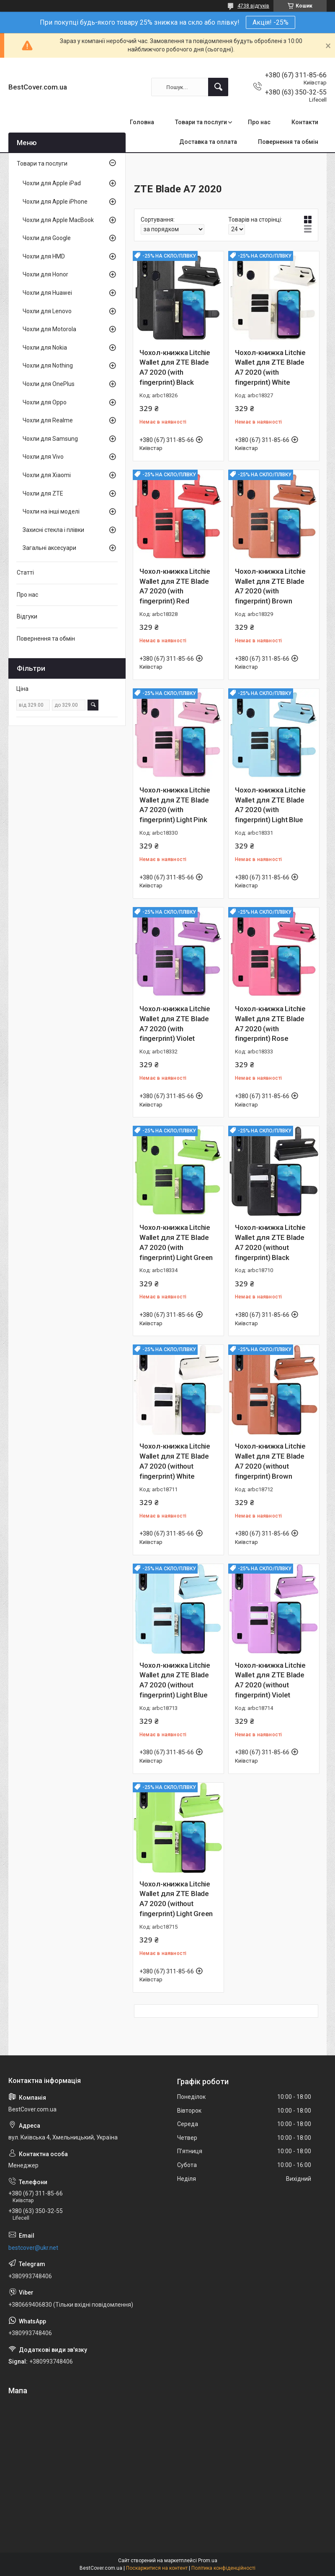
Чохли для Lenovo (47, 311)
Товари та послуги (201, 122)
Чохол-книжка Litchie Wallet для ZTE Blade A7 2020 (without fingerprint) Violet (270, 1680)
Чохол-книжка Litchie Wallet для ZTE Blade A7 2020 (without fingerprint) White (174, 1461)
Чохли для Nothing (48, 365)
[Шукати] (218, 87)
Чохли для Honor (45, 274)
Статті (25, 572)
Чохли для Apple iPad (52, 183)
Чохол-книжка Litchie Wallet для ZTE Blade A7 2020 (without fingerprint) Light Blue (174, 1680)
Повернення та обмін (288, 141)
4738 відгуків (253, 6)
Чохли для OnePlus (49, 384)
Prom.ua (207, 2560)
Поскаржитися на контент (157, 2568)
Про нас (259, 122)
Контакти (304, 122)
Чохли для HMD (44, 256)
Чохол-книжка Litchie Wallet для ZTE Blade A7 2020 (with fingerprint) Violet (174, 1023)
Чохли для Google (47, 238)
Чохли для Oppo (45, 402)
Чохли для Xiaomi (47, 475)
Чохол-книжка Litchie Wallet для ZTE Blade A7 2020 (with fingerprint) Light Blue (270, 805)
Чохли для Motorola (49, 329)
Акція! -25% (271, 22)
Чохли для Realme (48, 420)
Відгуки (27, 616)
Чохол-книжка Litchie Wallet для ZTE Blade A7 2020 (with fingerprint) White (270, 367)
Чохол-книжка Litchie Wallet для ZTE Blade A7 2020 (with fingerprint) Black (174, 367)
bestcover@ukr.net (33, 2247)
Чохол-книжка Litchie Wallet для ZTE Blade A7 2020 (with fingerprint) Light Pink (174, 805)
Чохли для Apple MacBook (58, 220)
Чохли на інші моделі (51, 511)
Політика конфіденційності (223, 2568)
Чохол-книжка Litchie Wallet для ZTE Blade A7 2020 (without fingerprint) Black (270, 1242)
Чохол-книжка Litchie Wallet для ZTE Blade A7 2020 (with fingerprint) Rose (270, 1023)
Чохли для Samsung (50, 438)
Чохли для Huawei (47, 292)
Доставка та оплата (208, 141)
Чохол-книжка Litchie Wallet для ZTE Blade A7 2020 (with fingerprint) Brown (270, 586)
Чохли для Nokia (45, 347)
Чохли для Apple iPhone (55, 201)
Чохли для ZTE (43, 493)
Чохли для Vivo (43, 456)
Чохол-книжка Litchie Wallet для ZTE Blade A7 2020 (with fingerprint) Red (174, 586)
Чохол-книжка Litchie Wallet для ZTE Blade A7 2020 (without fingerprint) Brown (270, 1461)
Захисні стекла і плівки (53, 529)
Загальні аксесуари (49, 547)
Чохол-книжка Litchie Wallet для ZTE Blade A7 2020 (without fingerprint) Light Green (176, 1899)
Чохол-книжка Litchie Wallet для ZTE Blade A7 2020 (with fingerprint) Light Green (176, 1242)
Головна (142, 122)
